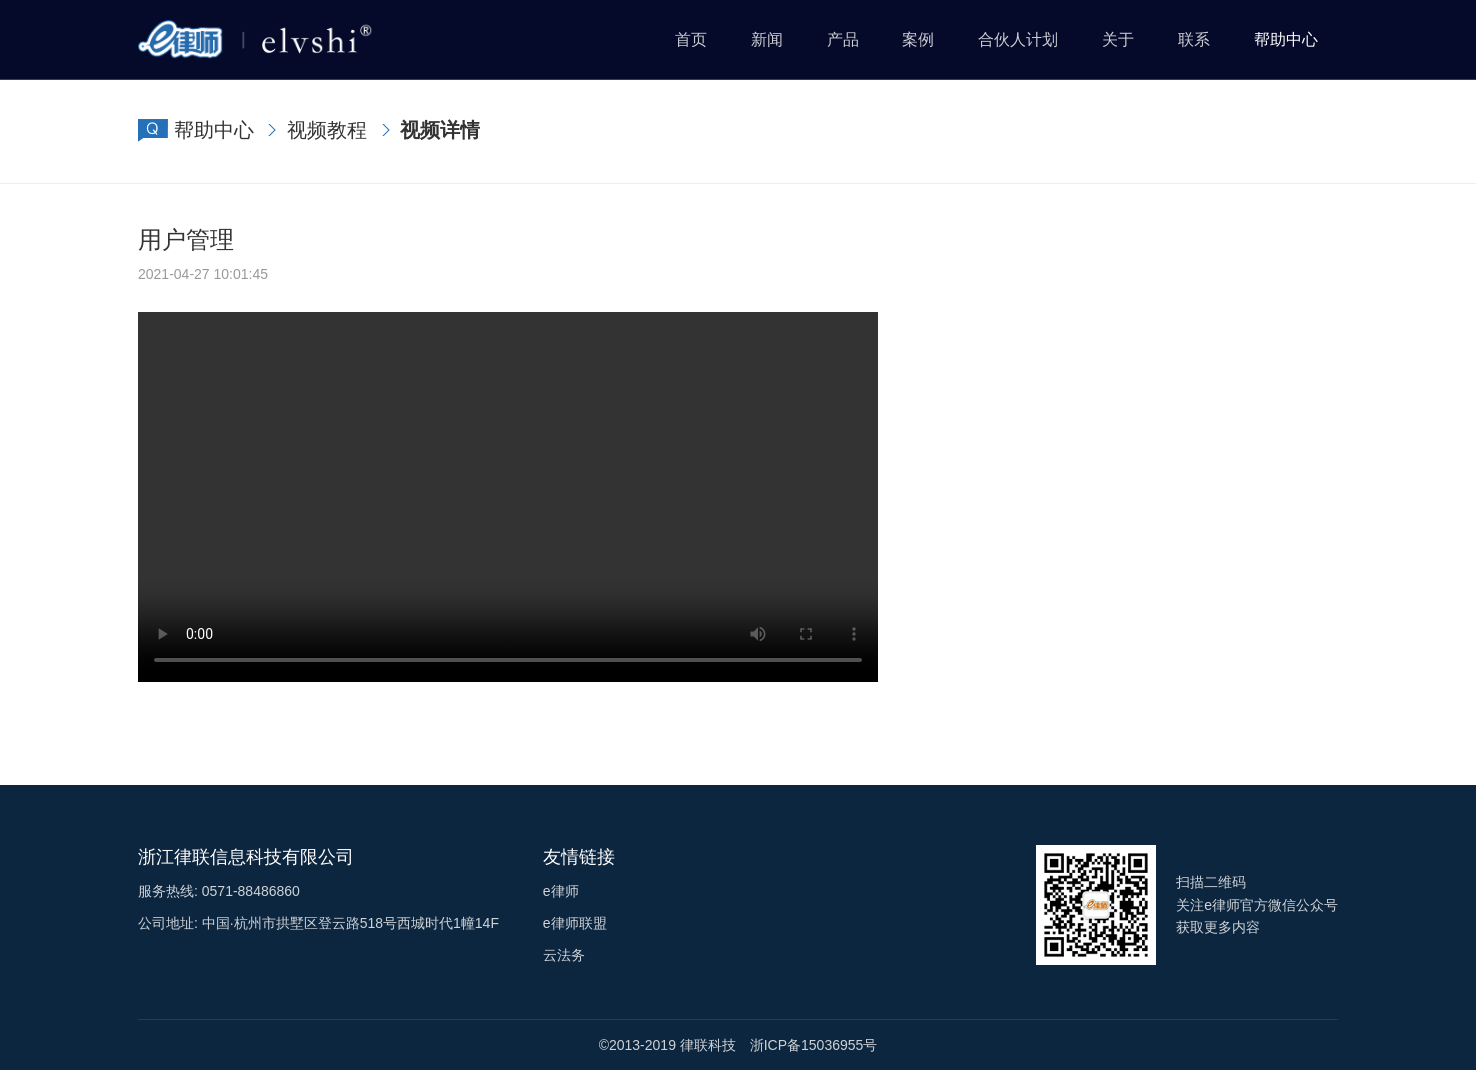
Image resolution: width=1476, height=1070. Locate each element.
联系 (1194, 39)
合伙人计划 (1018, 39)
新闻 (767, 39)
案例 (918, 39)
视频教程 (327, 130)
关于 (1118, 39)
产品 (843, 39)
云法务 (564, 955)
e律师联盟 (575, 923)
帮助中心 (1286, 39)
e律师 (561, 891)
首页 (691, 39)
